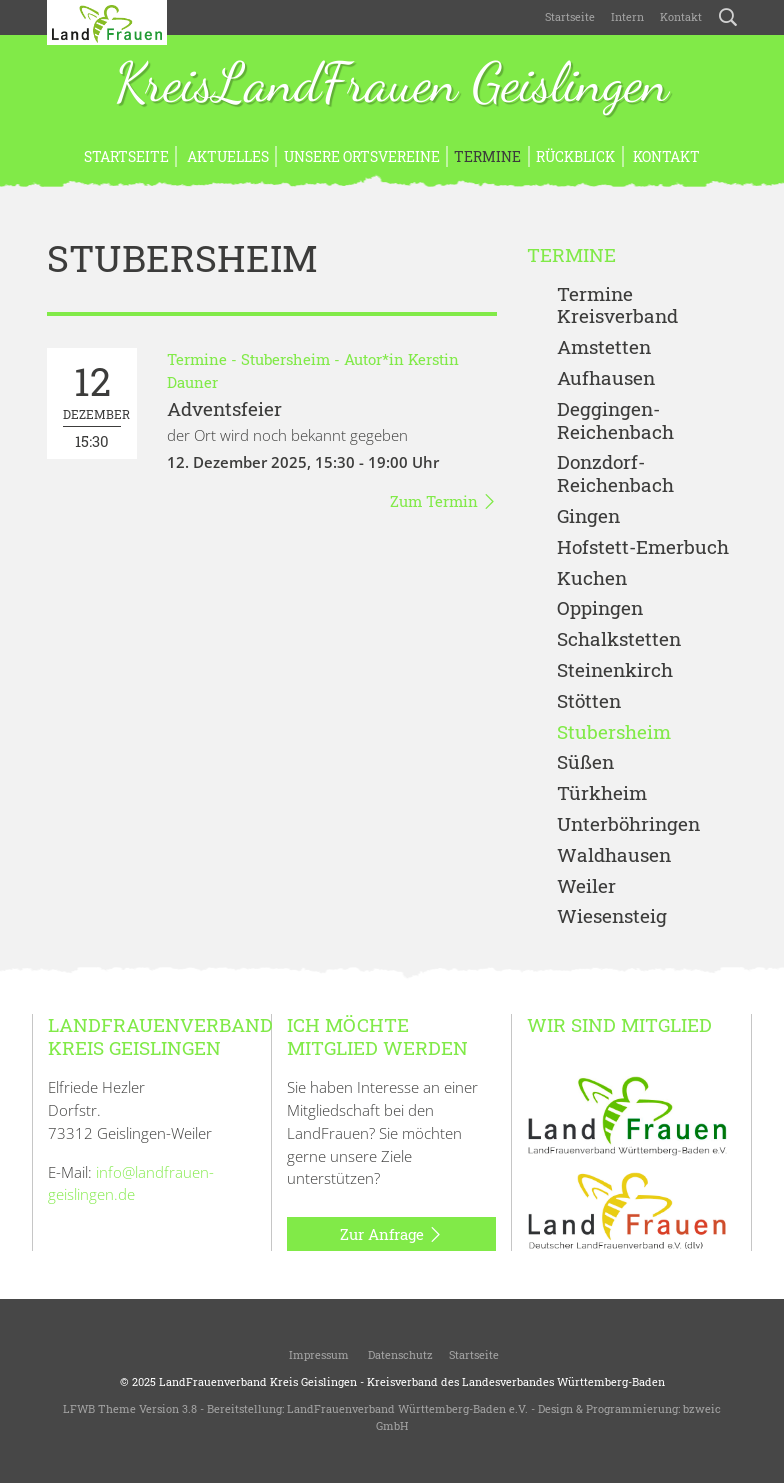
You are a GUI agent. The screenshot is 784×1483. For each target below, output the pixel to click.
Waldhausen (614, 855)
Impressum (317, 1354)
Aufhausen (606, 378)
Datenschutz (399, 1354)
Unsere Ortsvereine (362, 156)
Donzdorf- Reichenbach (615, 474)
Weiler (586, 886)
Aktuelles (226, 156)
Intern (627, 16)
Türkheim (602, 793)
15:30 (96, 403)
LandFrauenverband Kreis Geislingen (258, 1381)
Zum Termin (443, 502)
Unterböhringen (628, 824)
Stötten (589, 701)
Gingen (588, 516)
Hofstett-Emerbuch (643, 547)
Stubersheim (285, 359)
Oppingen (600, 608)
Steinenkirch (615, 670)
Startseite (570, 16)
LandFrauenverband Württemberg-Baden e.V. (407, 1408)
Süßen (585, 762)
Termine (487, 156)
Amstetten (604, 347)
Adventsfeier (224, 408)
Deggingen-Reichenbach (615, 421)
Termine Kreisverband (617, 306)
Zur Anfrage (391, 1235)
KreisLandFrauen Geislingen (392, 85)
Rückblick (575, 156)
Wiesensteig (612, 916)
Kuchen (592, 578)
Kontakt (681, 16)
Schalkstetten (619, 639)
